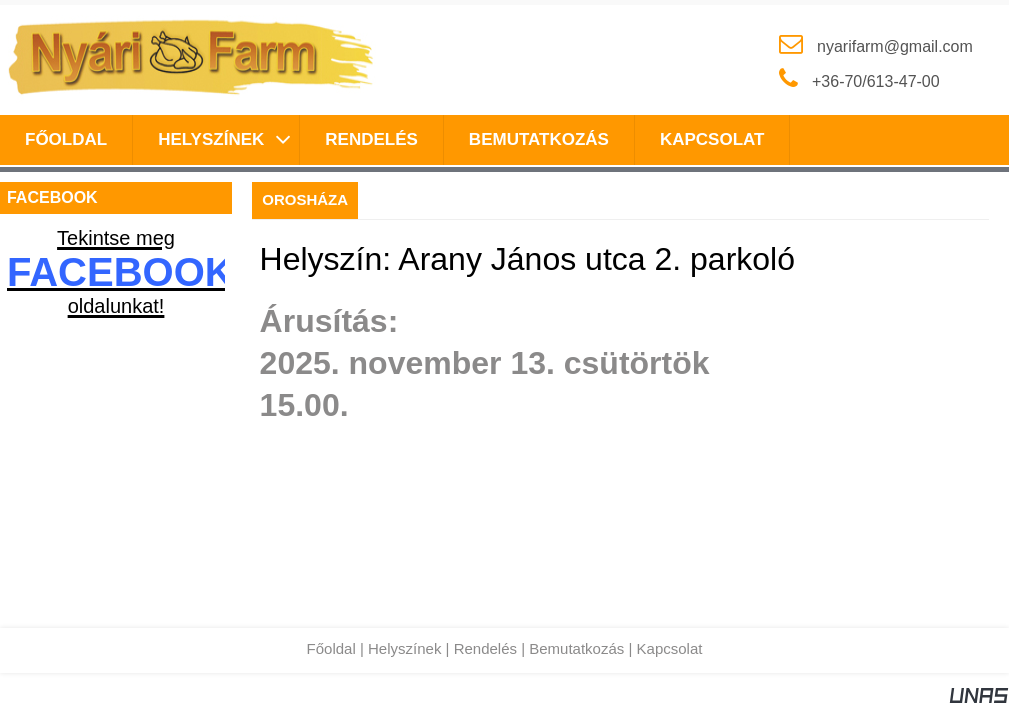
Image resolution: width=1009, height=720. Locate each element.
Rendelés (485, 648)
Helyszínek (404, 648)
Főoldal (331, 648)
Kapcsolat (670, 648)
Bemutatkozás (576, 648)
